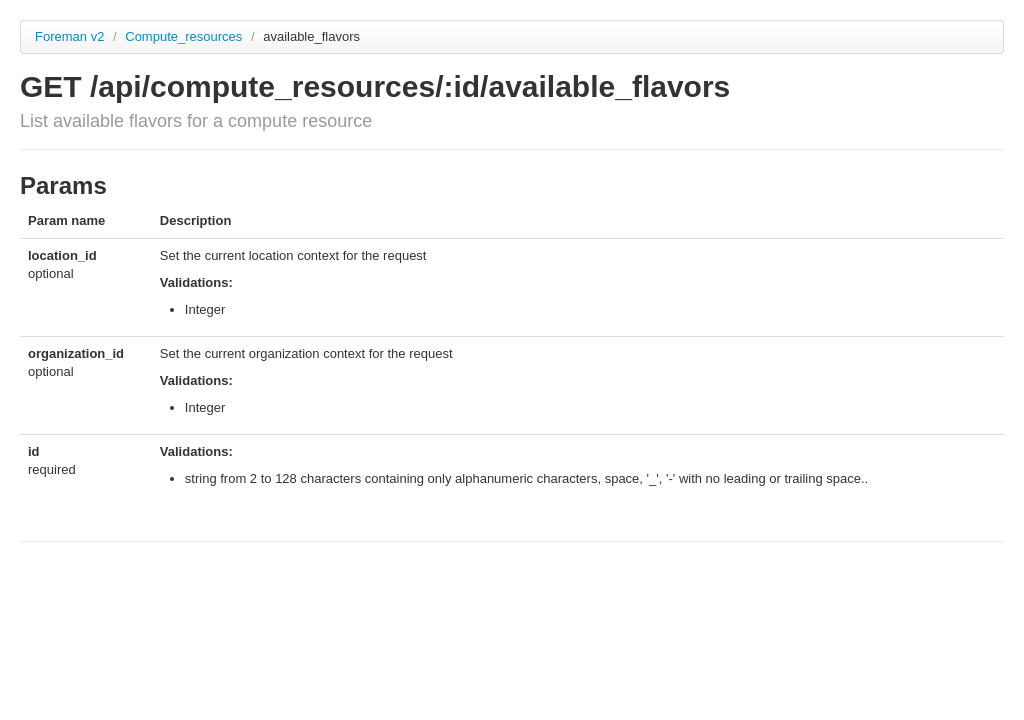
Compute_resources (185, 36)
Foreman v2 (69, 36)
